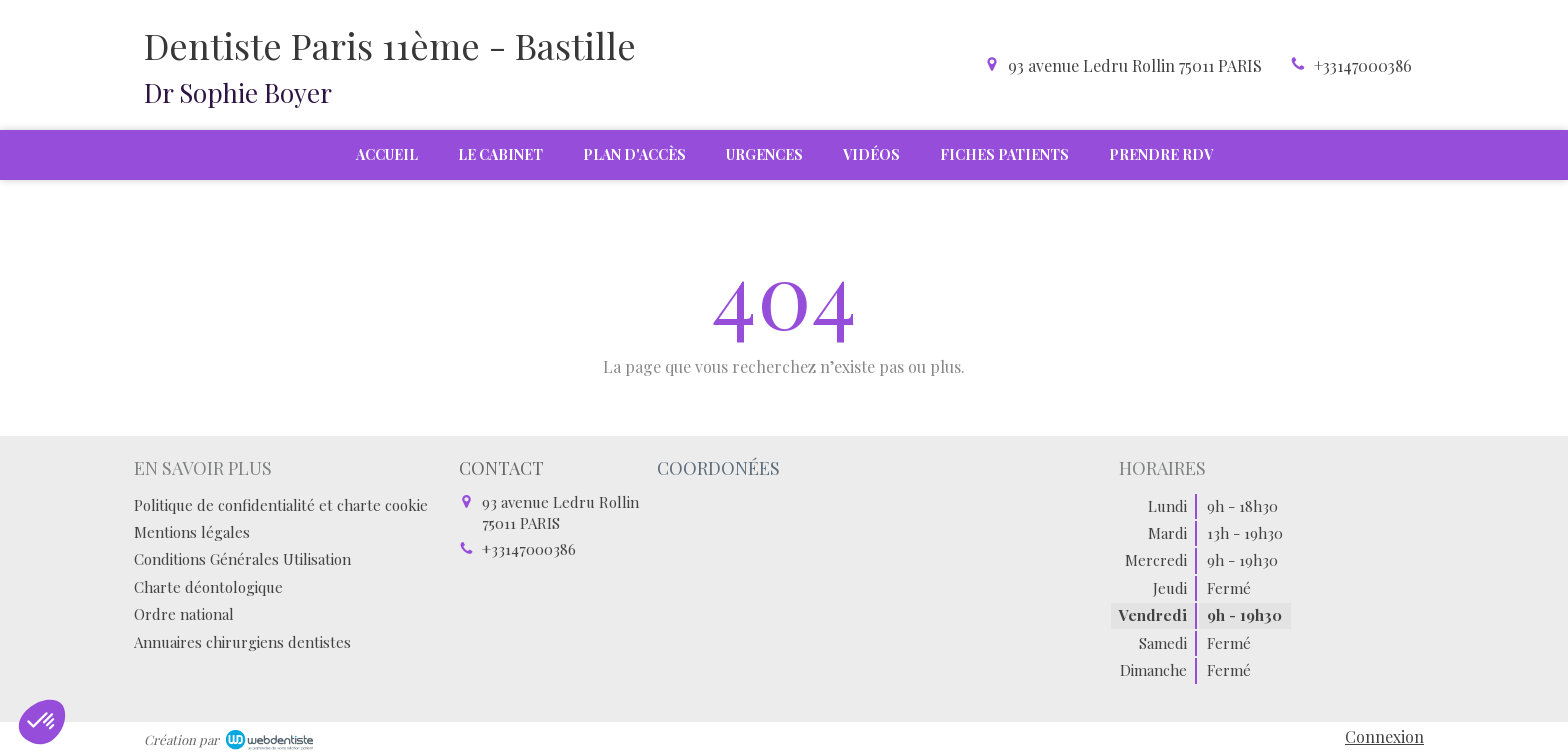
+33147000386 (1363, 65)
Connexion (1384, 736)
